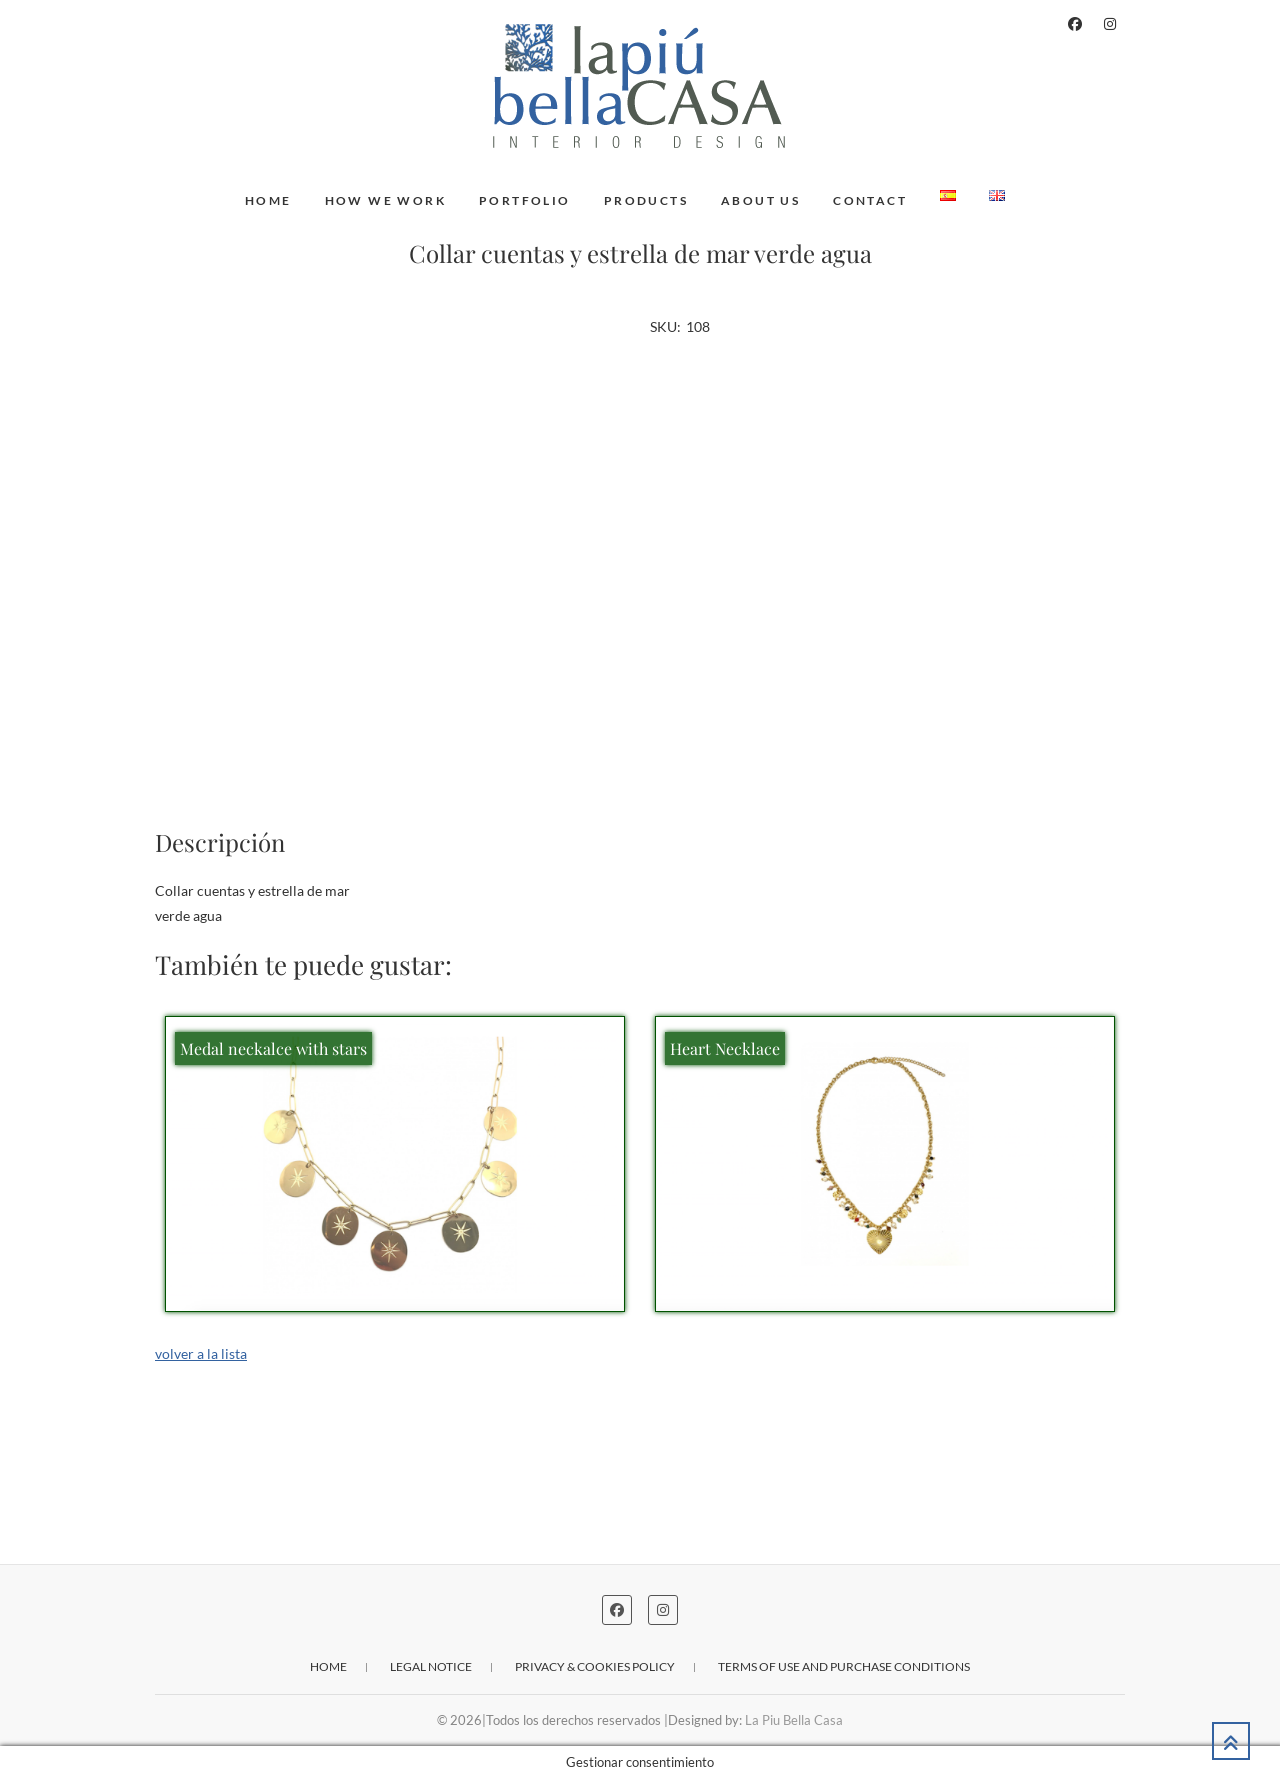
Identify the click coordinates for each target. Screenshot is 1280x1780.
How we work (385, 200)
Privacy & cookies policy (595, 1666)
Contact (870, 200)
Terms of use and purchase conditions (844, 1666)
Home (268, 200)
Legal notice (431, 1666)
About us (760, 200)
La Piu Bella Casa (794, 1720)
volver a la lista (201, 1353)
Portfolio (525, 200)
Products (646, 200)
